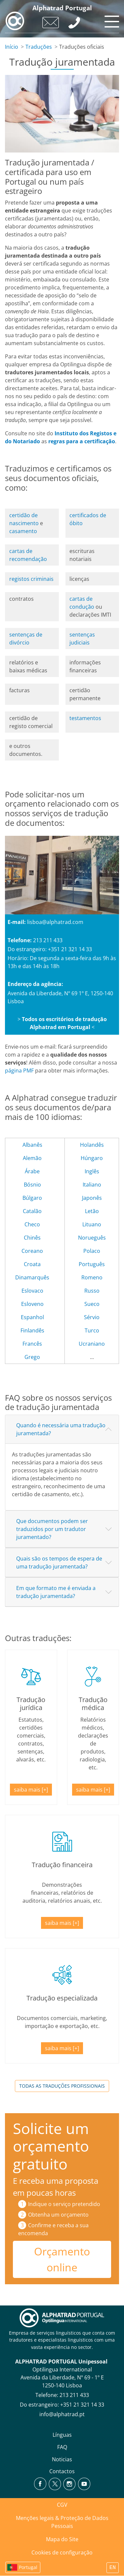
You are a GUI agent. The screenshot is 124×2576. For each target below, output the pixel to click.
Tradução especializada (62, 1997)
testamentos (85, 718)
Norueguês (92, 1237)
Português (92, 1264)
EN (112, 2568)
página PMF (19, 1070)
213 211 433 (74, 2395)
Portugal (28, 2567)
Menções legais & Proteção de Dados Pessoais (62, 2522)
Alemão (32, 1158)
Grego (32, 1357)
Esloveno (32, 1304)
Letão (92, 1211)
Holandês (92, 1144)
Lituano (91, 1224)
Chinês (32, 1237)
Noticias (62, 2459)
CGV (62, 2504)
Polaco (91, 1251)
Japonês (92, 1197)
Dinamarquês (32, 1277)
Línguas (62, 2434)
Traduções (38, 46)
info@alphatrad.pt (62, 2414)
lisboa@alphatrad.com (55, 922)
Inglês (92, 1171)
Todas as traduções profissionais (62, 2086)
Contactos (62, 2471)
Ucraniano (92, 1343)
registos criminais (31, 579)
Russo (92, 1290)
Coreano (32, 1251)
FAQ (62, 2447)
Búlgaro (32, 1197)
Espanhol (32, 1317)
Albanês (32, 1144)
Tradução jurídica (31, 1703)
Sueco (92, 1304)
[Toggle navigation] (111, 20)
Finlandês (32, 1330)
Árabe (32, 1171)
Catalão (32, 1211)
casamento (23, 531)
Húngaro (92, 1158)
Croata (32, 1264)
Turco (92, 1330)
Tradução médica (93, 1703)
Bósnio (32, 1184)
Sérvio (92, 1317)
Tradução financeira (62, 1864)
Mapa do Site (62, 2539)
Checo (32, 1224)
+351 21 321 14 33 (82, 2404)
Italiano (92, 1184)
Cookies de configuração (62, 2552)
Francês (32, 1343)
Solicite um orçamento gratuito (51, 2146)
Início (11, 46)
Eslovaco (32, 1290)
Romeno (92, 1277)
